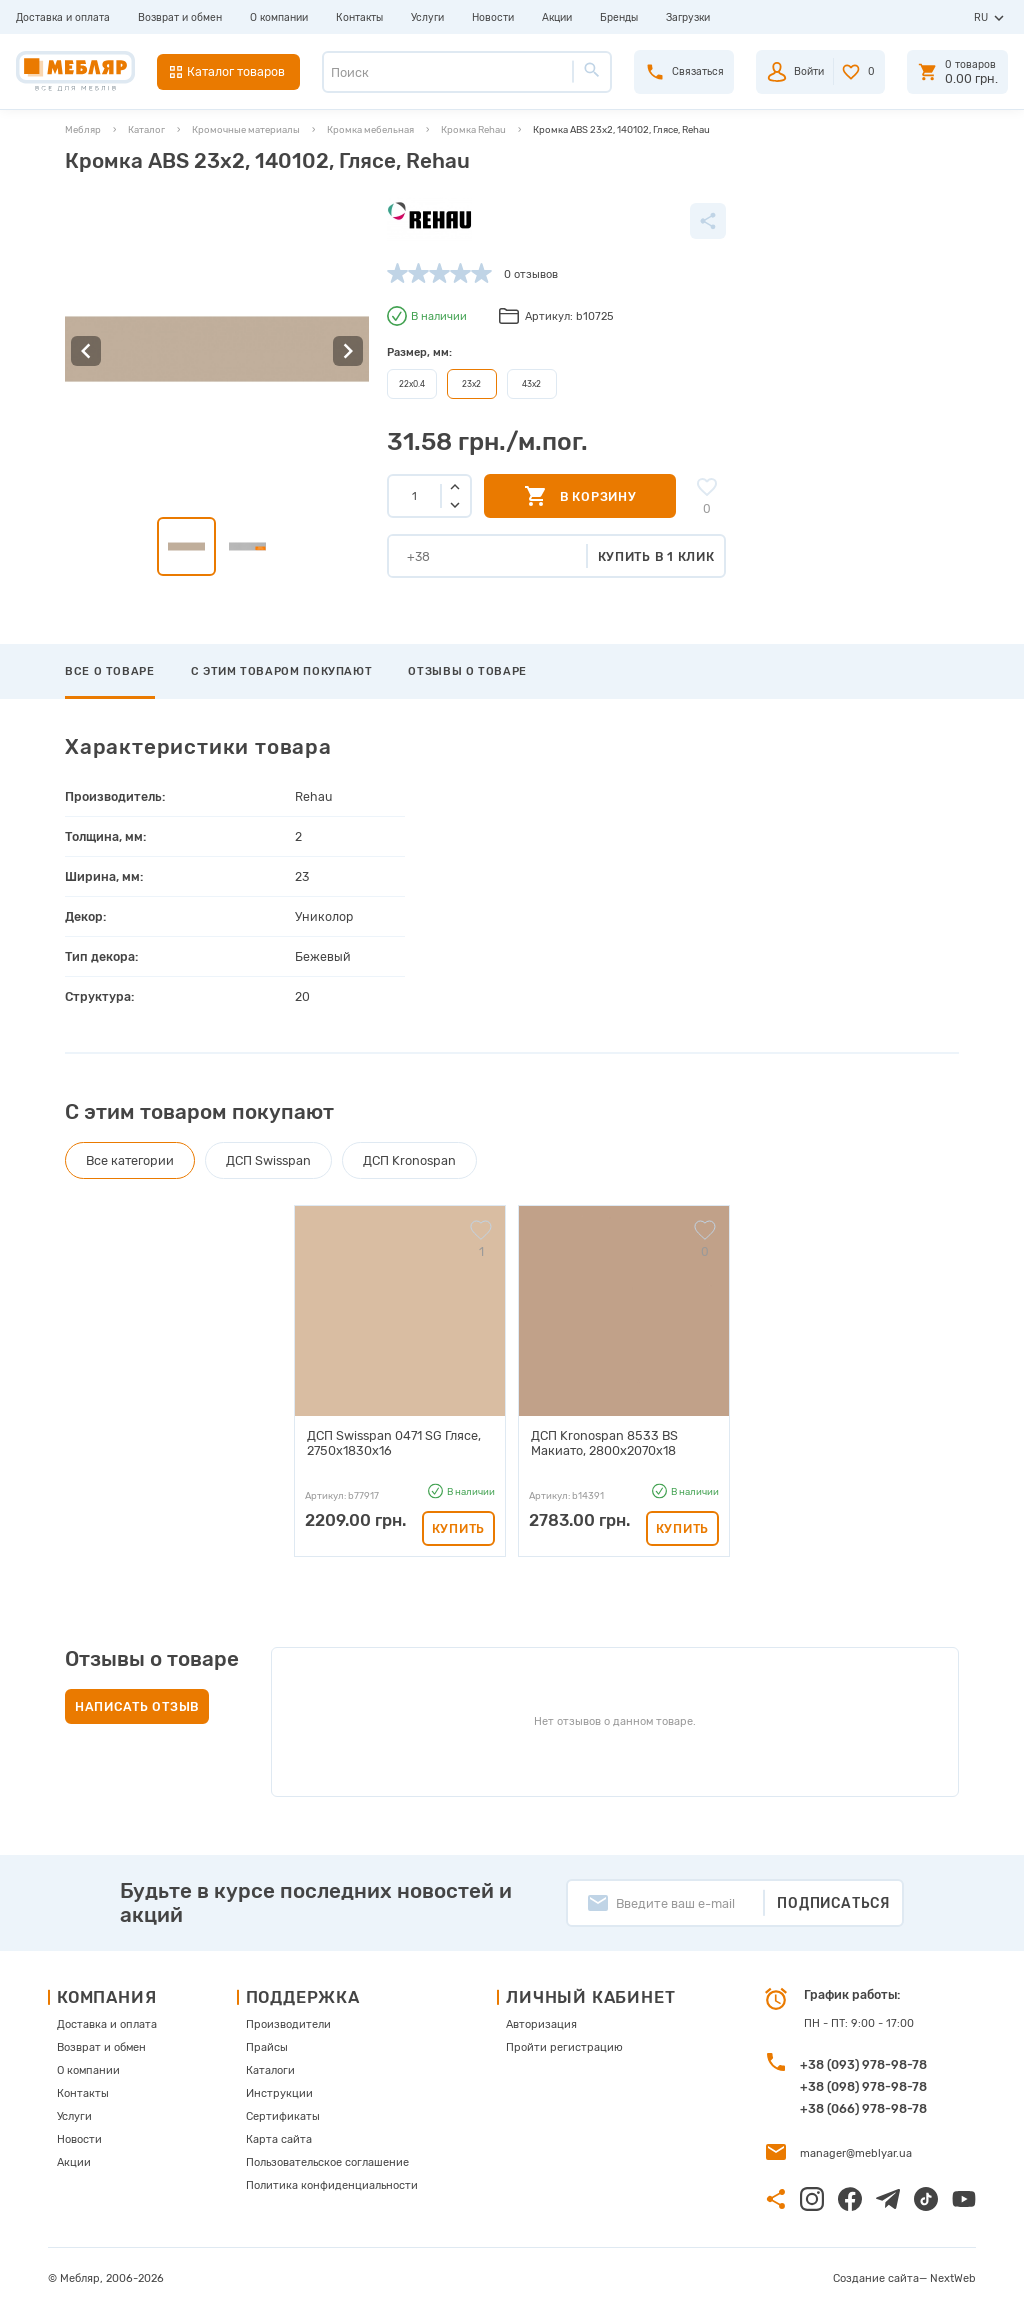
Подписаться (833, 1897)
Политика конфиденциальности (332, 2179)
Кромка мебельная (370, 129)
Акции (557, 17)
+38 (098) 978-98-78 (863, 2080)
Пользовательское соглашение (327, 2156)
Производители (288, 2018)
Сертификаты (283, 2110)
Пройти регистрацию (564, 2041)
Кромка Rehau (473, 129)
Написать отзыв (137, 1700)
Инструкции (279, 2087)
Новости (493, 17)
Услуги (427, 17)
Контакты (359, 17)
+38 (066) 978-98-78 (863, 2102)
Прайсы (267, 2041)
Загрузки (688, 17)
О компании (279, 17)
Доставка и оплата (63, 17)
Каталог (146, 129)
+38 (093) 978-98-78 (863, 2058)
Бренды (619, 17)
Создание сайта (876, 2272)
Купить (458, 1522)
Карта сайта (279, 2133)
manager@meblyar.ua (856, 2147)
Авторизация (541, 2018)
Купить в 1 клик (656, 556)
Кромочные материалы (246, 129)
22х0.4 (412, 384)
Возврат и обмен (180, 17)
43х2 (531, 384)
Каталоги (270, 2064)
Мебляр (83, 129)
